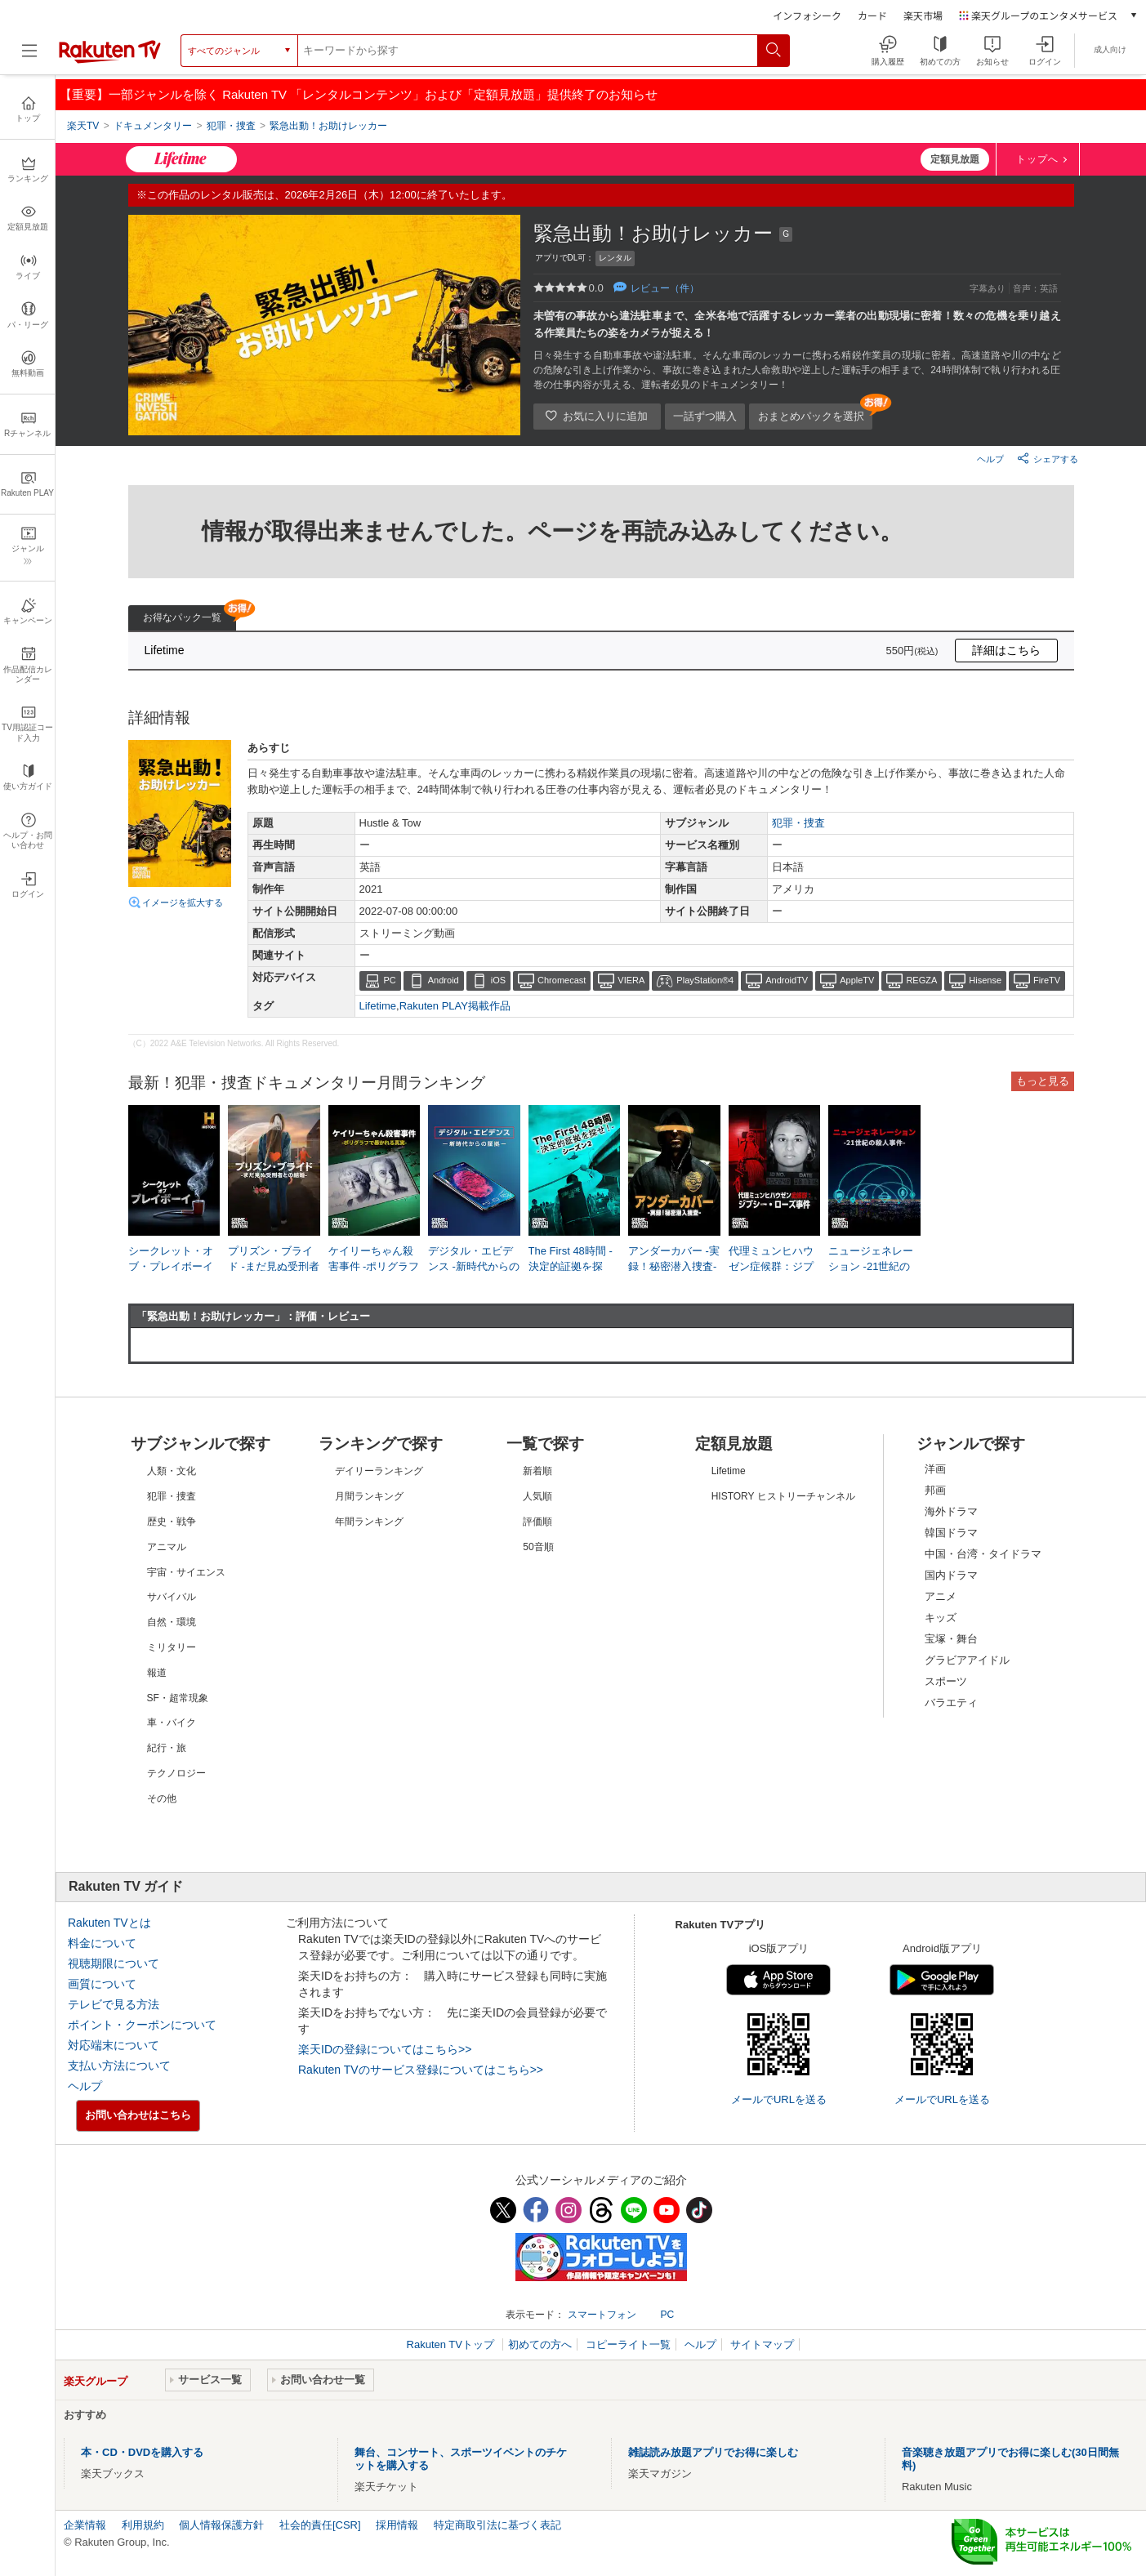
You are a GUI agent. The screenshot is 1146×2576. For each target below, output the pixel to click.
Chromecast (561, 980)
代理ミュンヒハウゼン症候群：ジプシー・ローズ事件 (771, 1265)
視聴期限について (113, 1963)
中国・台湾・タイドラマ (983, 1554)
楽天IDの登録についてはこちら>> (384, 2049)
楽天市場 (923, 15)
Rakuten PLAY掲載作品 (455, 1006)
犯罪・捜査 (798, 823)
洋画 (935, 1469)
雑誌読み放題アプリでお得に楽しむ (713, 2452)
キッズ (940, 1617)
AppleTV (857, 980)
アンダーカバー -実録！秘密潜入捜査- (674, 1258)
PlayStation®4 (705, 980)
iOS (498, 980)
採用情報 (397, 2525)
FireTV (1046, 980)
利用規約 (143, 2525)
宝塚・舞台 (951, 1639)
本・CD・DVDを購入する (142, 2452)
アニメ (940, 1596)
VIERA (631, 980)
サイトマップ (762, 2344)
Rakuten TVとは (109, 1922)
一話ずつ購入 (705, 416)
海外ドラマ (951, 1511)
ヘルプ (990, 459)
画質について (102, 1983)
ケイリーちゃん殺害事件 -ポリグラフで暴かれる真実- (374, 1265)
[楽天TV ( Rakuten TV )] (110, 56)
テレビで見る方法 (113, 2004)
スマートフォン (602, 2314)
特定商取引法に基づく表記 (497, 2525)
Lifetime (378, 1006)
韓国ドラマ (951, 1532)
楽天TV (83, 125)
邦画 (935, 1490)
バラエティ (951, 1702)
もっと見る (1042, 1081)
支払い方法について (119, 2065)
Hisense (985, 980)
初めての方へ (540, 2344)
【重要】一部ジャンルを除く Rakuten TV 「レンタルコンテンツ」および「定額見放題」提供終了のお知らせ (359, 94)
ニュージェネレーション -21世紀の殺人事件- (870, 1265)
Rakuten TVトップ (452, 2344)
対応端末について (113, 2045)
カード (872, 15)
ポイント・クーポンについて (142, 2024)
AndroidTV (786, 980)
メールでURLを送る (779, 2099)
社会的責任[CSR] (320, 2525)
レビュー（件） (665, 288)
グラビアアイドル (967, 1660)
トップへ (1037, 159)
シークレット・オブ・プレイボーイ (170, 1258)
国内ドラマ (951, 1575)
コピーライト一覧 (628, 2344)
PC (390, 980)
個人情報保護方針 (221, 2525)
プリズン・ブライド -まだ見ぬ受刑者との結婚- (273, 1265)
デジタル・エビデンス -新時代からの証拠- (473, 1265)
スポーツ (946, 1681)
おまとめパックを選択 (811, 416)
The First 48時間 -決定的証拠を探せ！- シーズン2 (570, 1265)
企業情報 (85, 2525)
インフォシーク (807, 15)
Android (443, 980)
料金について (102, 1943)
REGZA (921, 980)
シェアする (1047, 458)
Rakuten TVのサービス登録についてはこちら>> (420, 2069)
